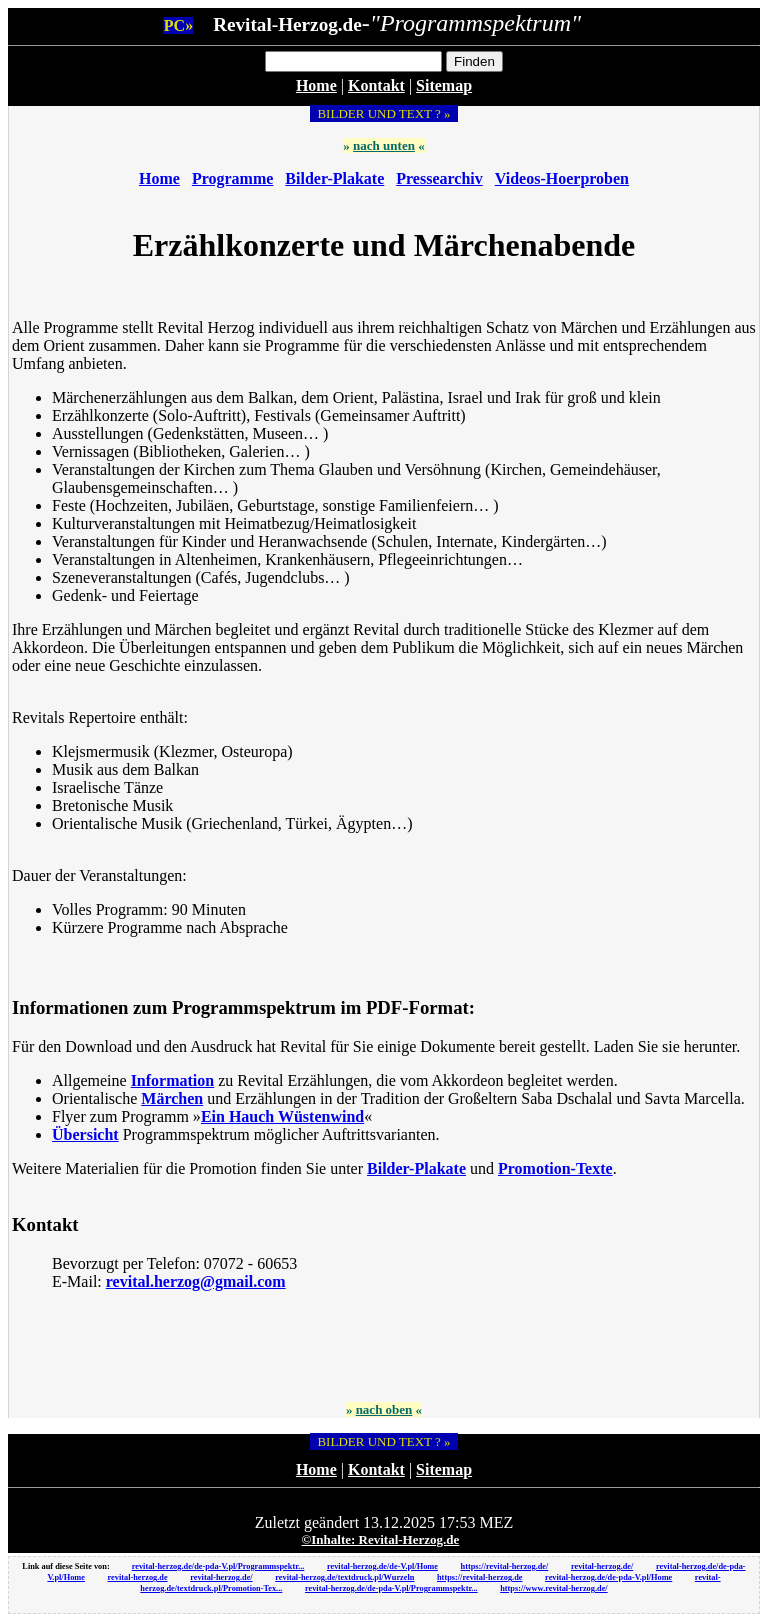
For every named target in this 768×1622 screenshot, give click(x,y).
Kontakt (376, 85)
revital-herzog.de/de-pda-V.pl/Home (608, 1577)
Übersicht (85, 1134)
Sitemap (444, 85)
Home (316, 85)
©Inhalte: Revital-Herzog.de (381, 1539)
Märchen (172, 1098)
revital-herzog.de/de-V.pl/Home (382, 1566)
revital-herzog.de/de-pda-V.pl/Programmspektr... (218, 1566)
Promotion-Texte (555, 1168)
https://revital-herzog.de (480, 1577)
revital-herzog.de (138, 1577)
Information (173, 1080)
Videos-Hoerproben (562, 178)
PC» (178, 25)
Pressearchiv (439, 178)
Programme (232, 178)
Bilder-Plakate (334, 178)
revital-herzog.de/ (602, 1566)
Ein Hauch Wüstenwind (282, 1116)
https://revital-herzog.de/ (505, 1566)
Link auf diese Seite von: (66, 1566)
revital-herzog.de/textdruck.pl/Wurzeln (344, 1577)
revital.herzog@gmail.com (196, 1281)
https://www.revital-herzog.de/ (553, 1588)
